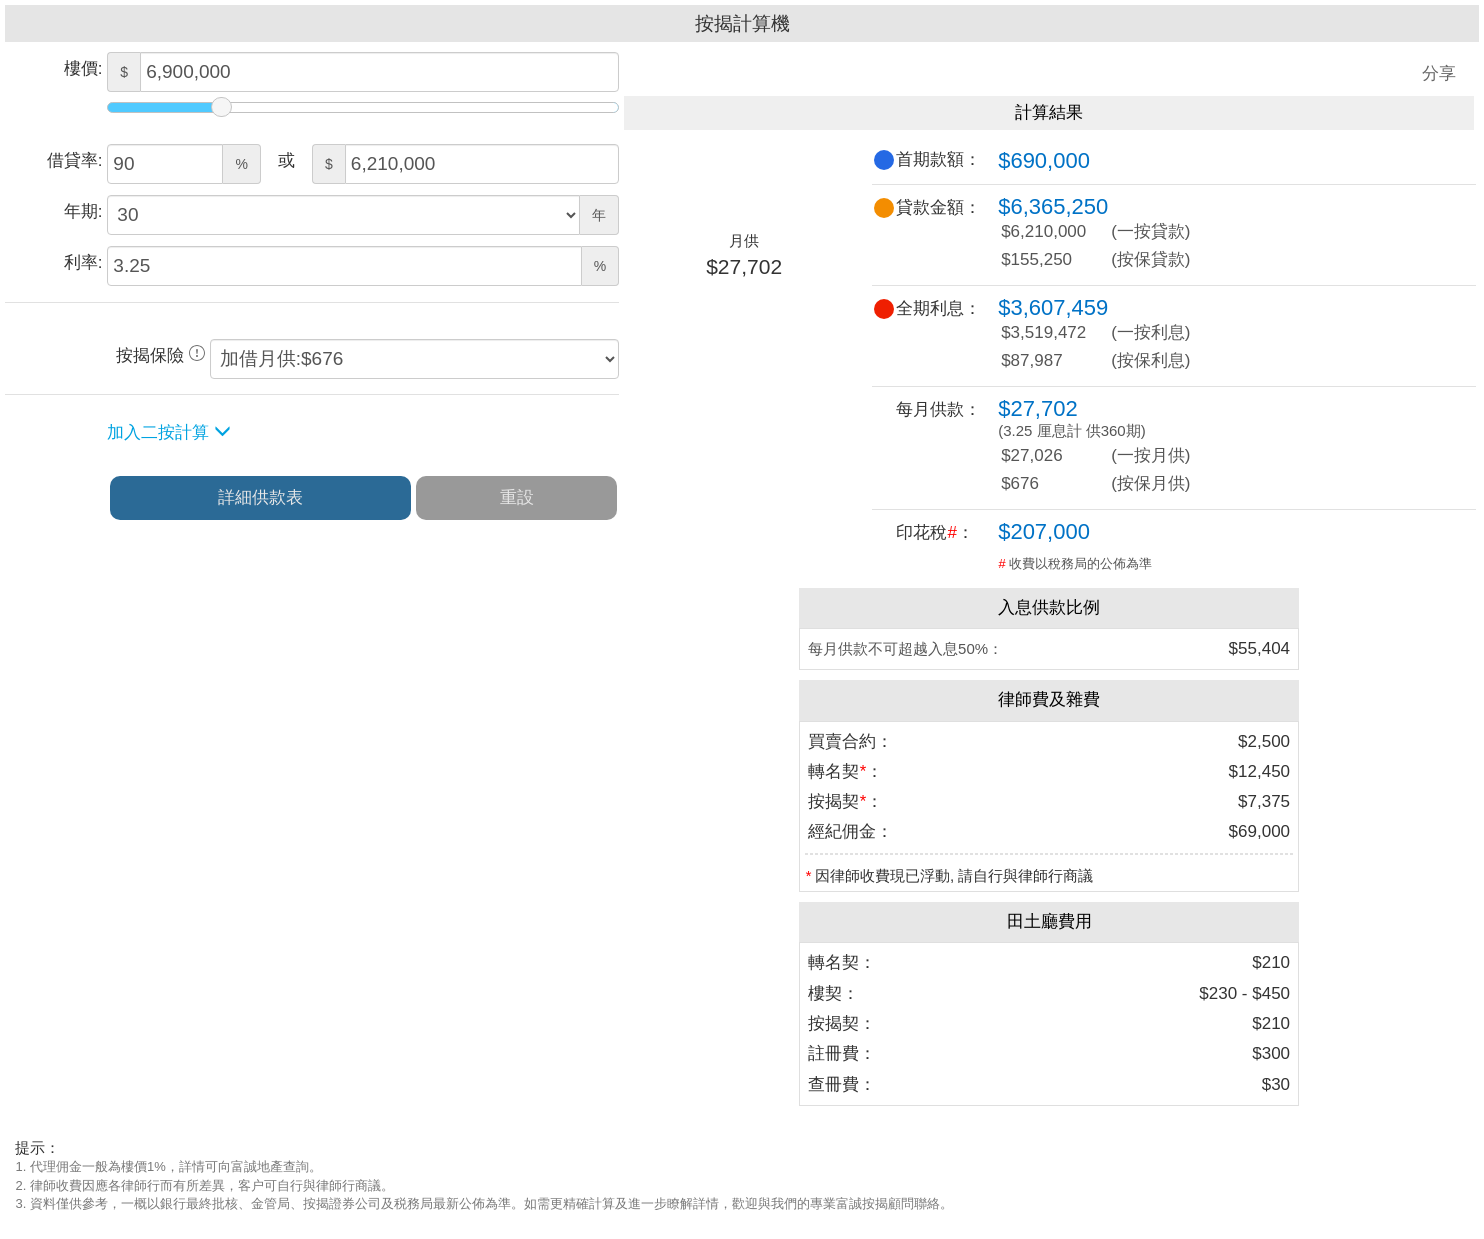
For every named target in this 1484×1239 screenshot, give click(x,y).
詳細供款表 (260, 497)
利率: (83, 262)
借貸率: (75, 160)
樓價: (83, 68)
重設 (517, 497)
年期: (83, 211)
